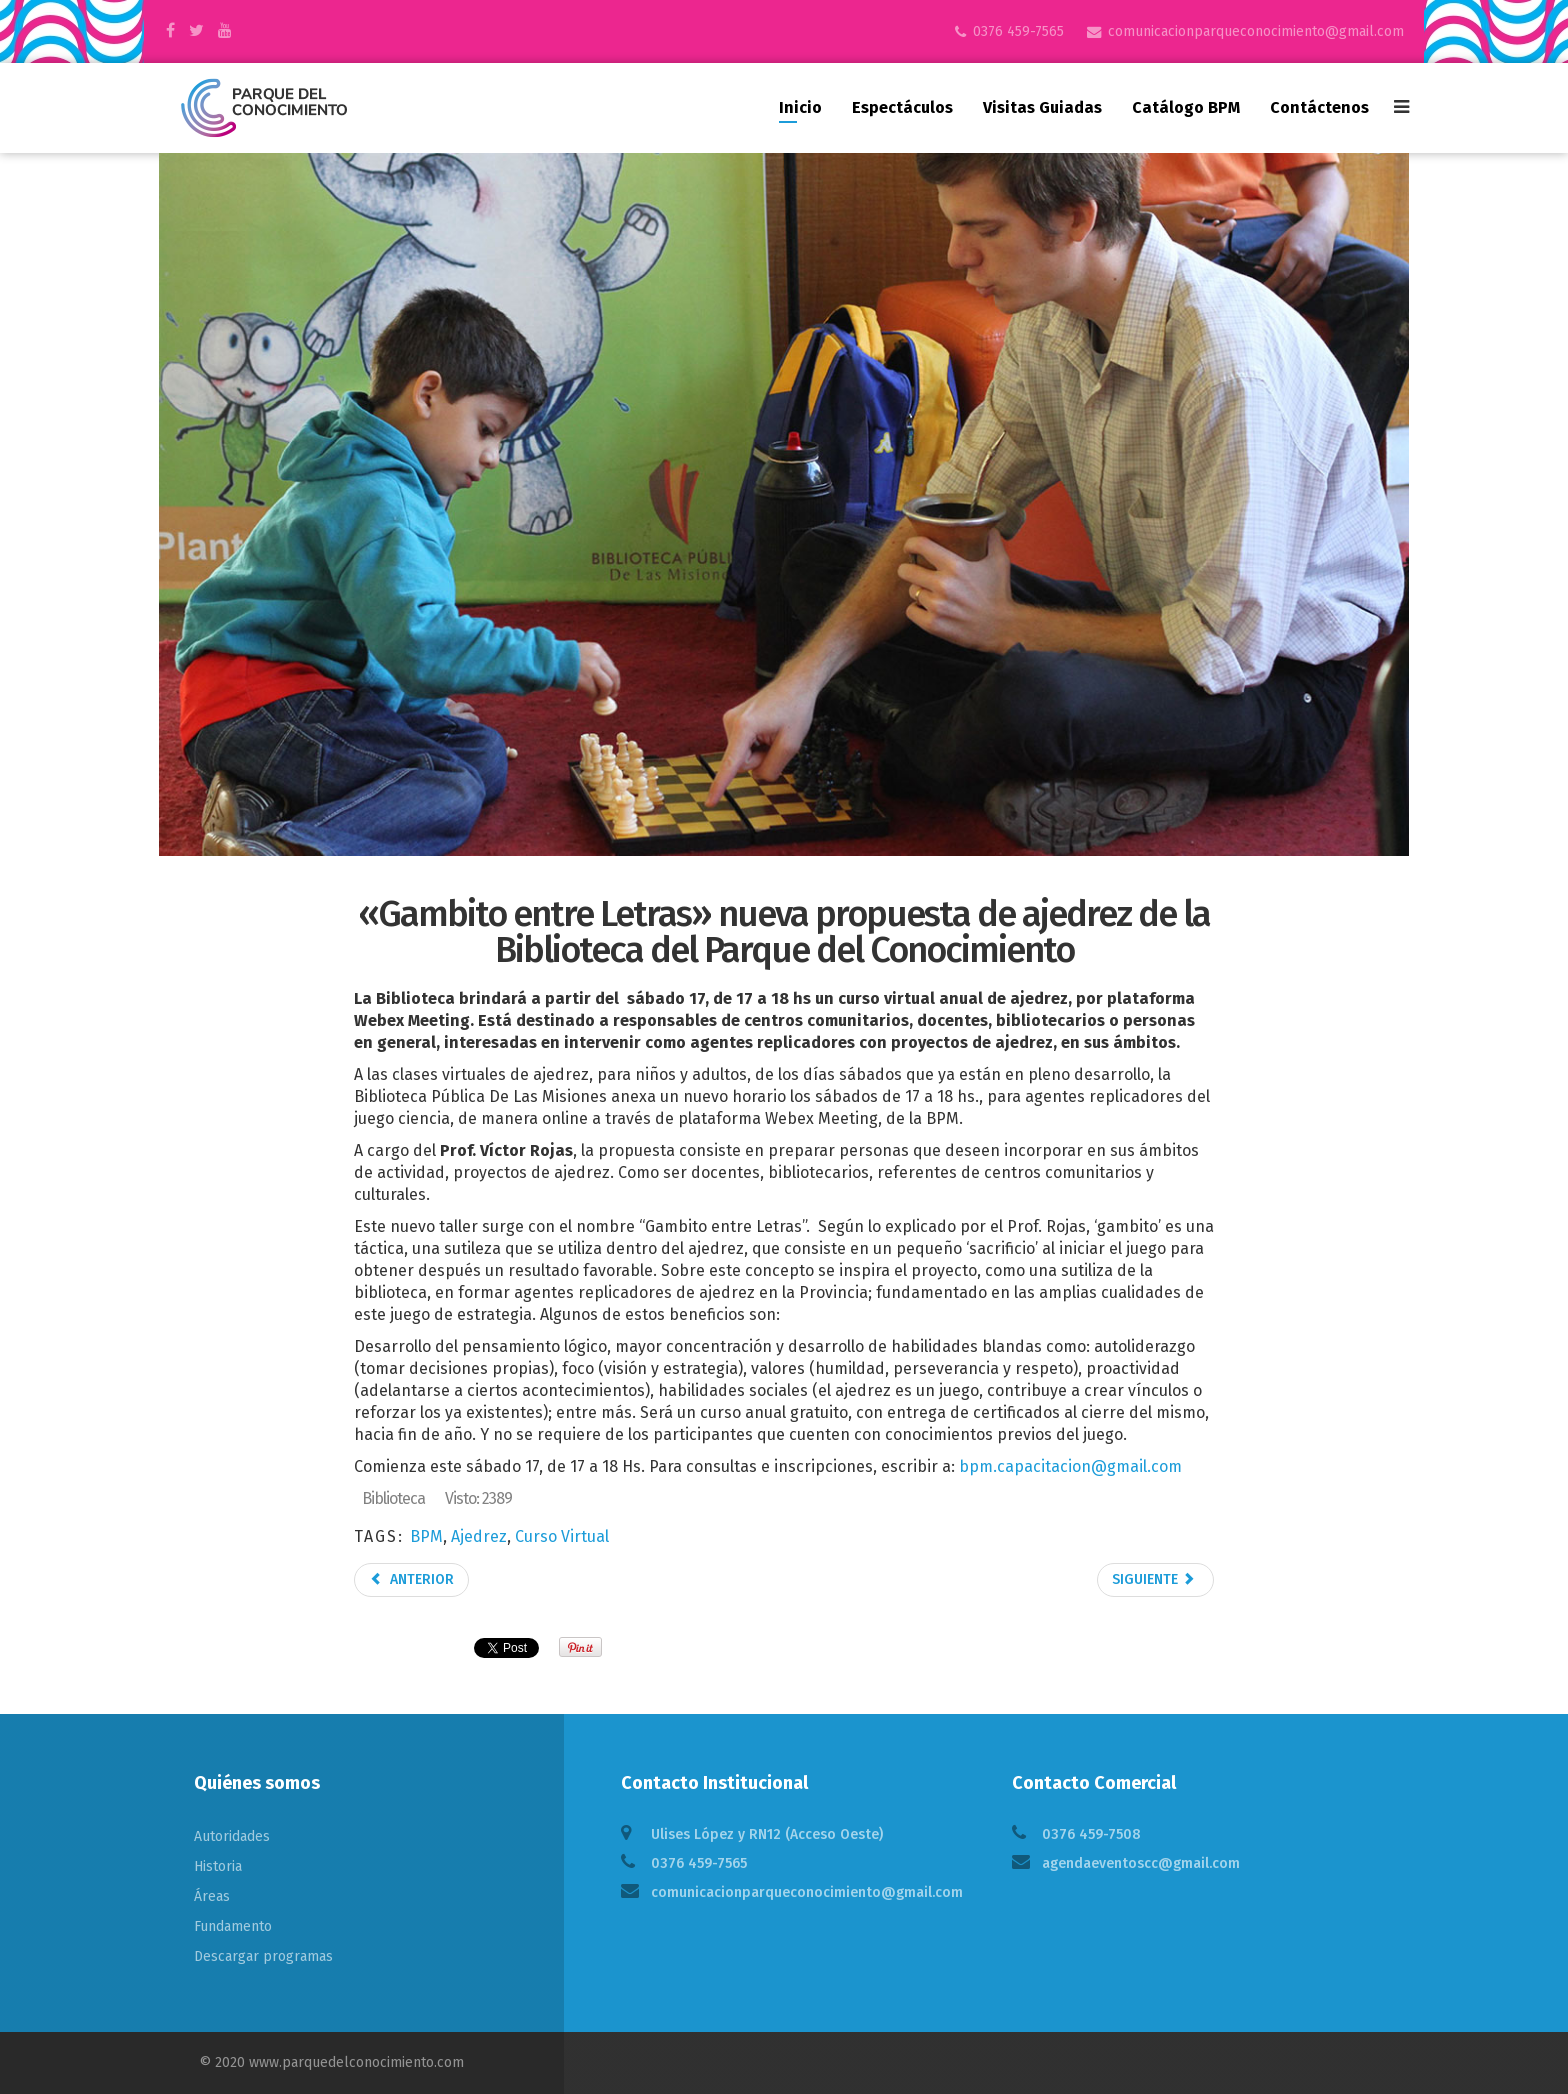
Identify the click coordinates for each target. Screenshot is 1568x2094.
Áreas (212, 1896)
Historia (218, 1866)
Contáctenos (1319, 107)
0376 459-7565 (1018, 31)
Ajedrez (479, 1536)
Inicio (800, 107)
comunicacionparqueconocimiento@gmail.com (1256, 31)
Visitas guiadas (1042, 107)
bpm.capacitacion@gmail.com (1070, 1466)
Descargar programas (263, 1956)
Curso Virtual (562, 1536)
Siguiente (1154, 1579)
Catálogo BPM (1186, 107)
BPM (426, 1536)
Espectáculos (902, 107)
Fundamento (233, 1926)
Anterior (411, 1579)
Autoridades (232, 1836)
